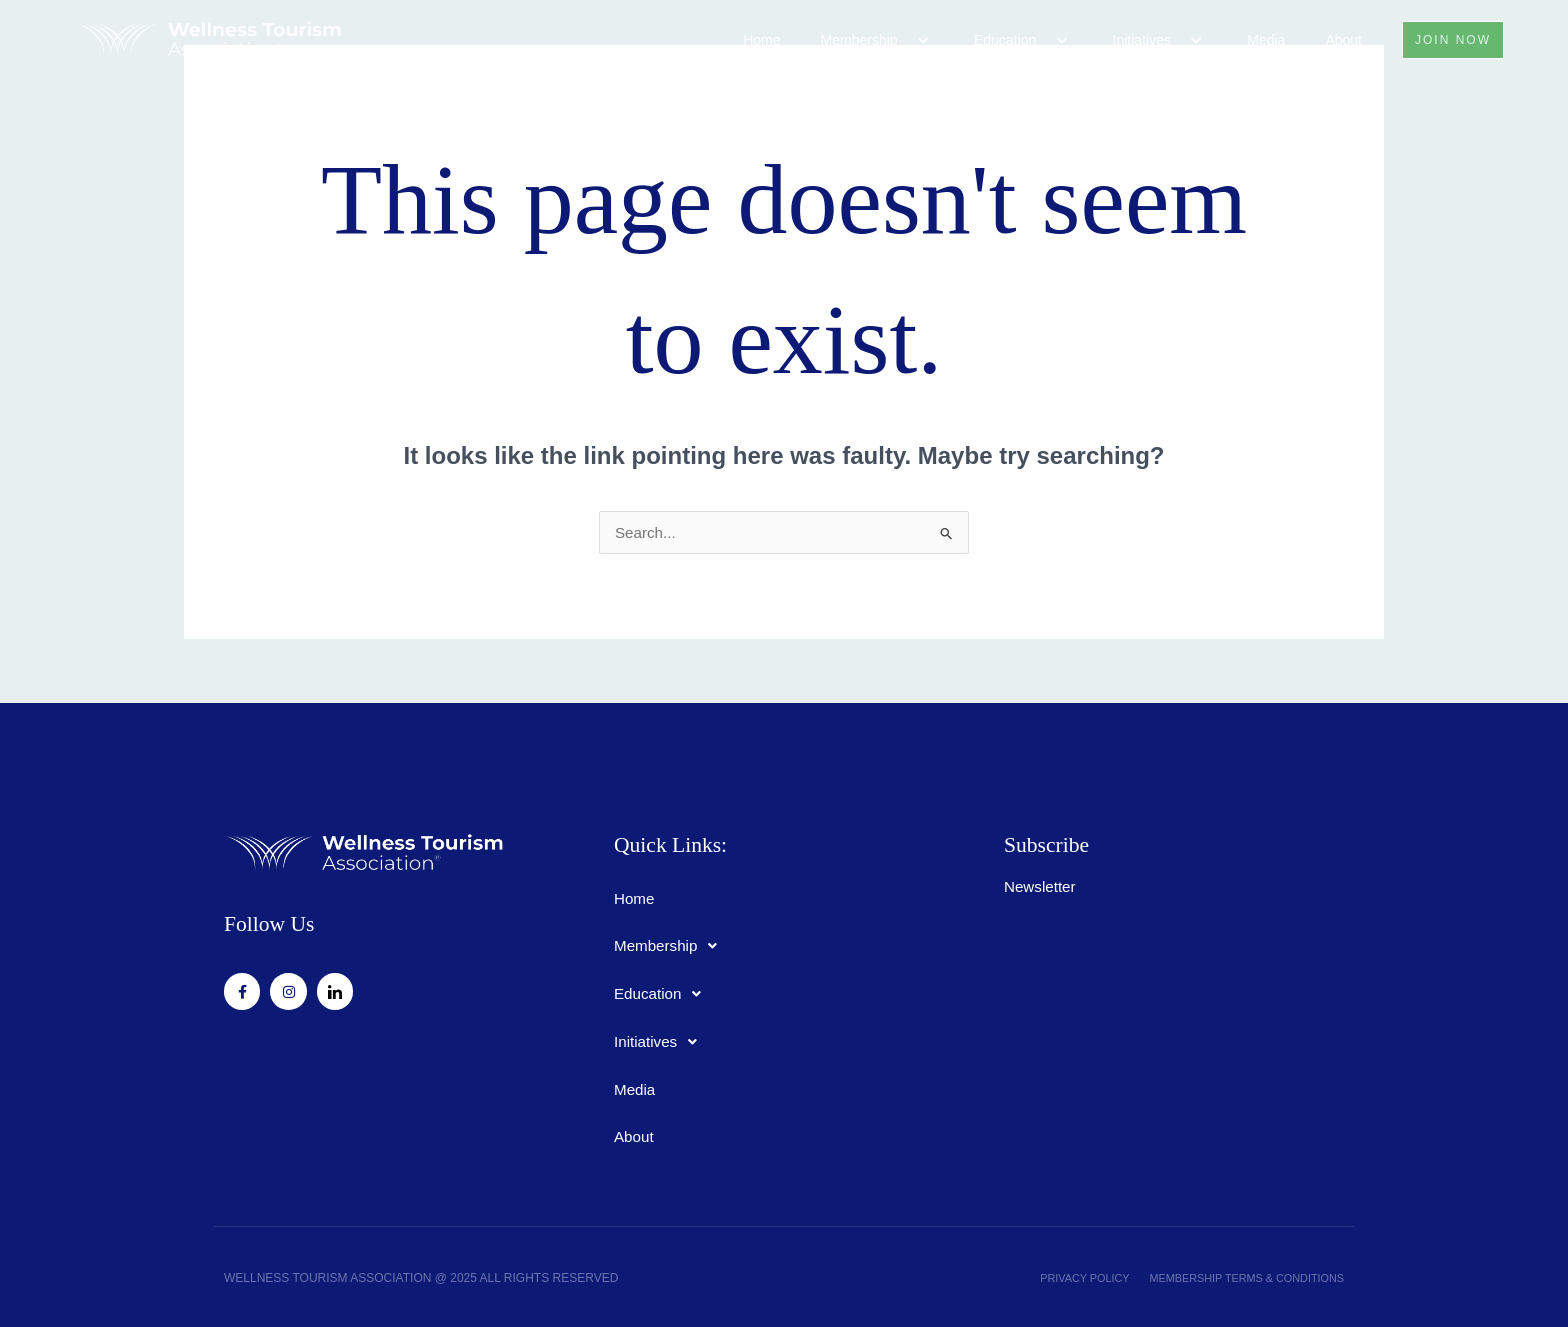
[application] (898, 41)
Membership (869, 40)
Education (1015, 40)
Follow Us (257, 922)
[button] (784, 941)
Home (753, 40)
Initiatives (1152, 40)
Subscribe (1035, 843)
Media (1258, 40)
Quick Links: (656, 843)
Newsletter (1042, 880)
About (1335, 40)
